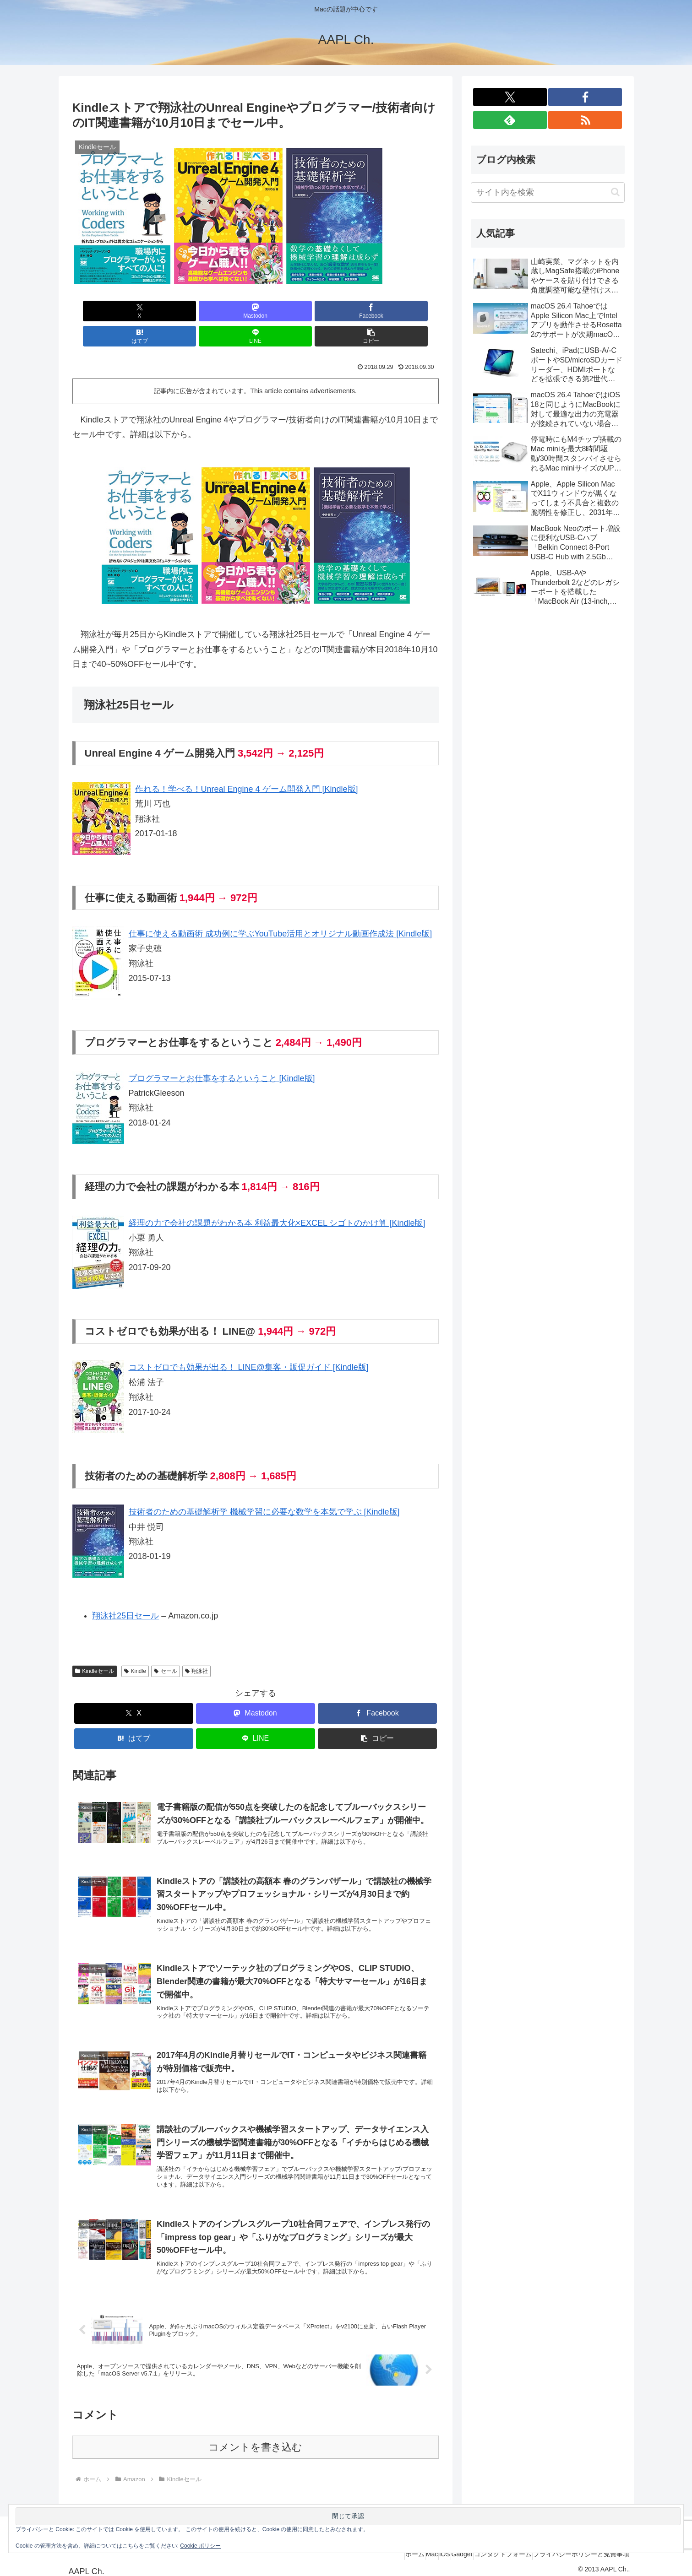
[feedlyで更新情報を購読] (510, 120)
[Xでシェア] (101, 311)
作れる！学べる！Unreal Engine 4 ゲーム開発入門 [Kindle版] (246, 763)
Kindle (135, 1646)
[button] (409, 311)
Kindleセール (94, 1646)
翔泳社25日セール (125, 1590)
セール (165, 1646)
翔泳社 (196, 1646)
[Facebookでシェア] (224, 311)
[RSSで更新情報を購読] (585, 120)
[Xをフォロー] (510, 97)
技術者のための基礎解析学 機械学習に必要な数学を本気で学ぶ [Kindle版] (264, 1486)
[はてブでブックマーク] (286, 311)
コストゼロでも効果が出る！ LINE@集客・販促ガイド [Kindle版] (249, 1342)
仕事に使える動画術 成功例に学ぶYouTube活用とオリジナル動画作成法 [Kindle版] (280, 908)
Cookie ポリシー (200, 2546)
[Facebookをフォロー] (585, 97)
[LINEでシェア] (347, 311)
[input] (548, 192)
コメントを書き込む (255, 2440)
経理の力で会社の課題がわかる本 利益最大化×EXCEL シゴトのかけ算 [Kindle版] (277, 1197)
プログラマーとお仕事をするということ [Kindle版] (222, 1053)
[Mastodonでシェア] (163, 311)
